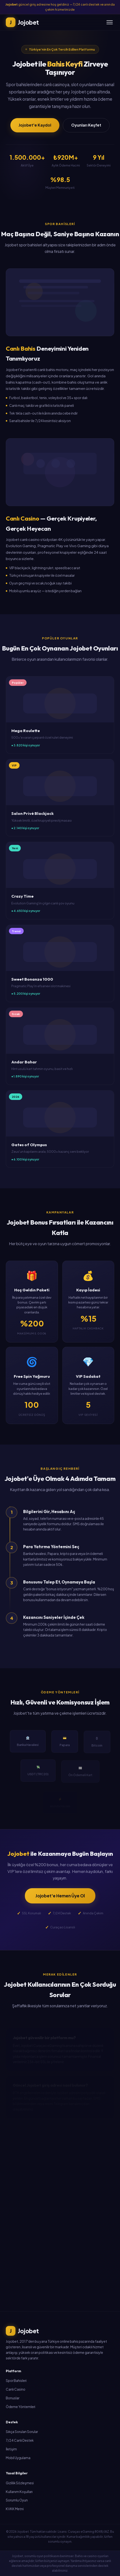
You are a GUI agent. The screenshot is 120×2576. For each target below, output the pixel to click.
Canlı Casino (15, 2389)
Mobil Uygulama (18, 2458)
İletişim (11, 2449)
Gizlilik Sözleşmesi (20, 2483)
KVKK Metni (15, 2509)
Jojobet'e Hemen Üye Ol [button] (60, 1895)
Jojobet (22, 2331)
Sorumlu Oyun (17, 2500)
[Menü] (109, 22)
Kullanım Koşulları (19, 2492)
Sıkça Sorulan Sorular (22, 2432)
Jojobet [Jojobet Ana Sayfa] (22, 22)
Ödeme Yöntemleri (20, 2407)
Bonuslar (12, 2398)
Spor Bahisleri (16, 2381)
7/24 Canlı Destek (20, 2440)
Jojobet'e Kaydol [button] (35, 125)
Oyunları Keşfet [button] (86, 125)
